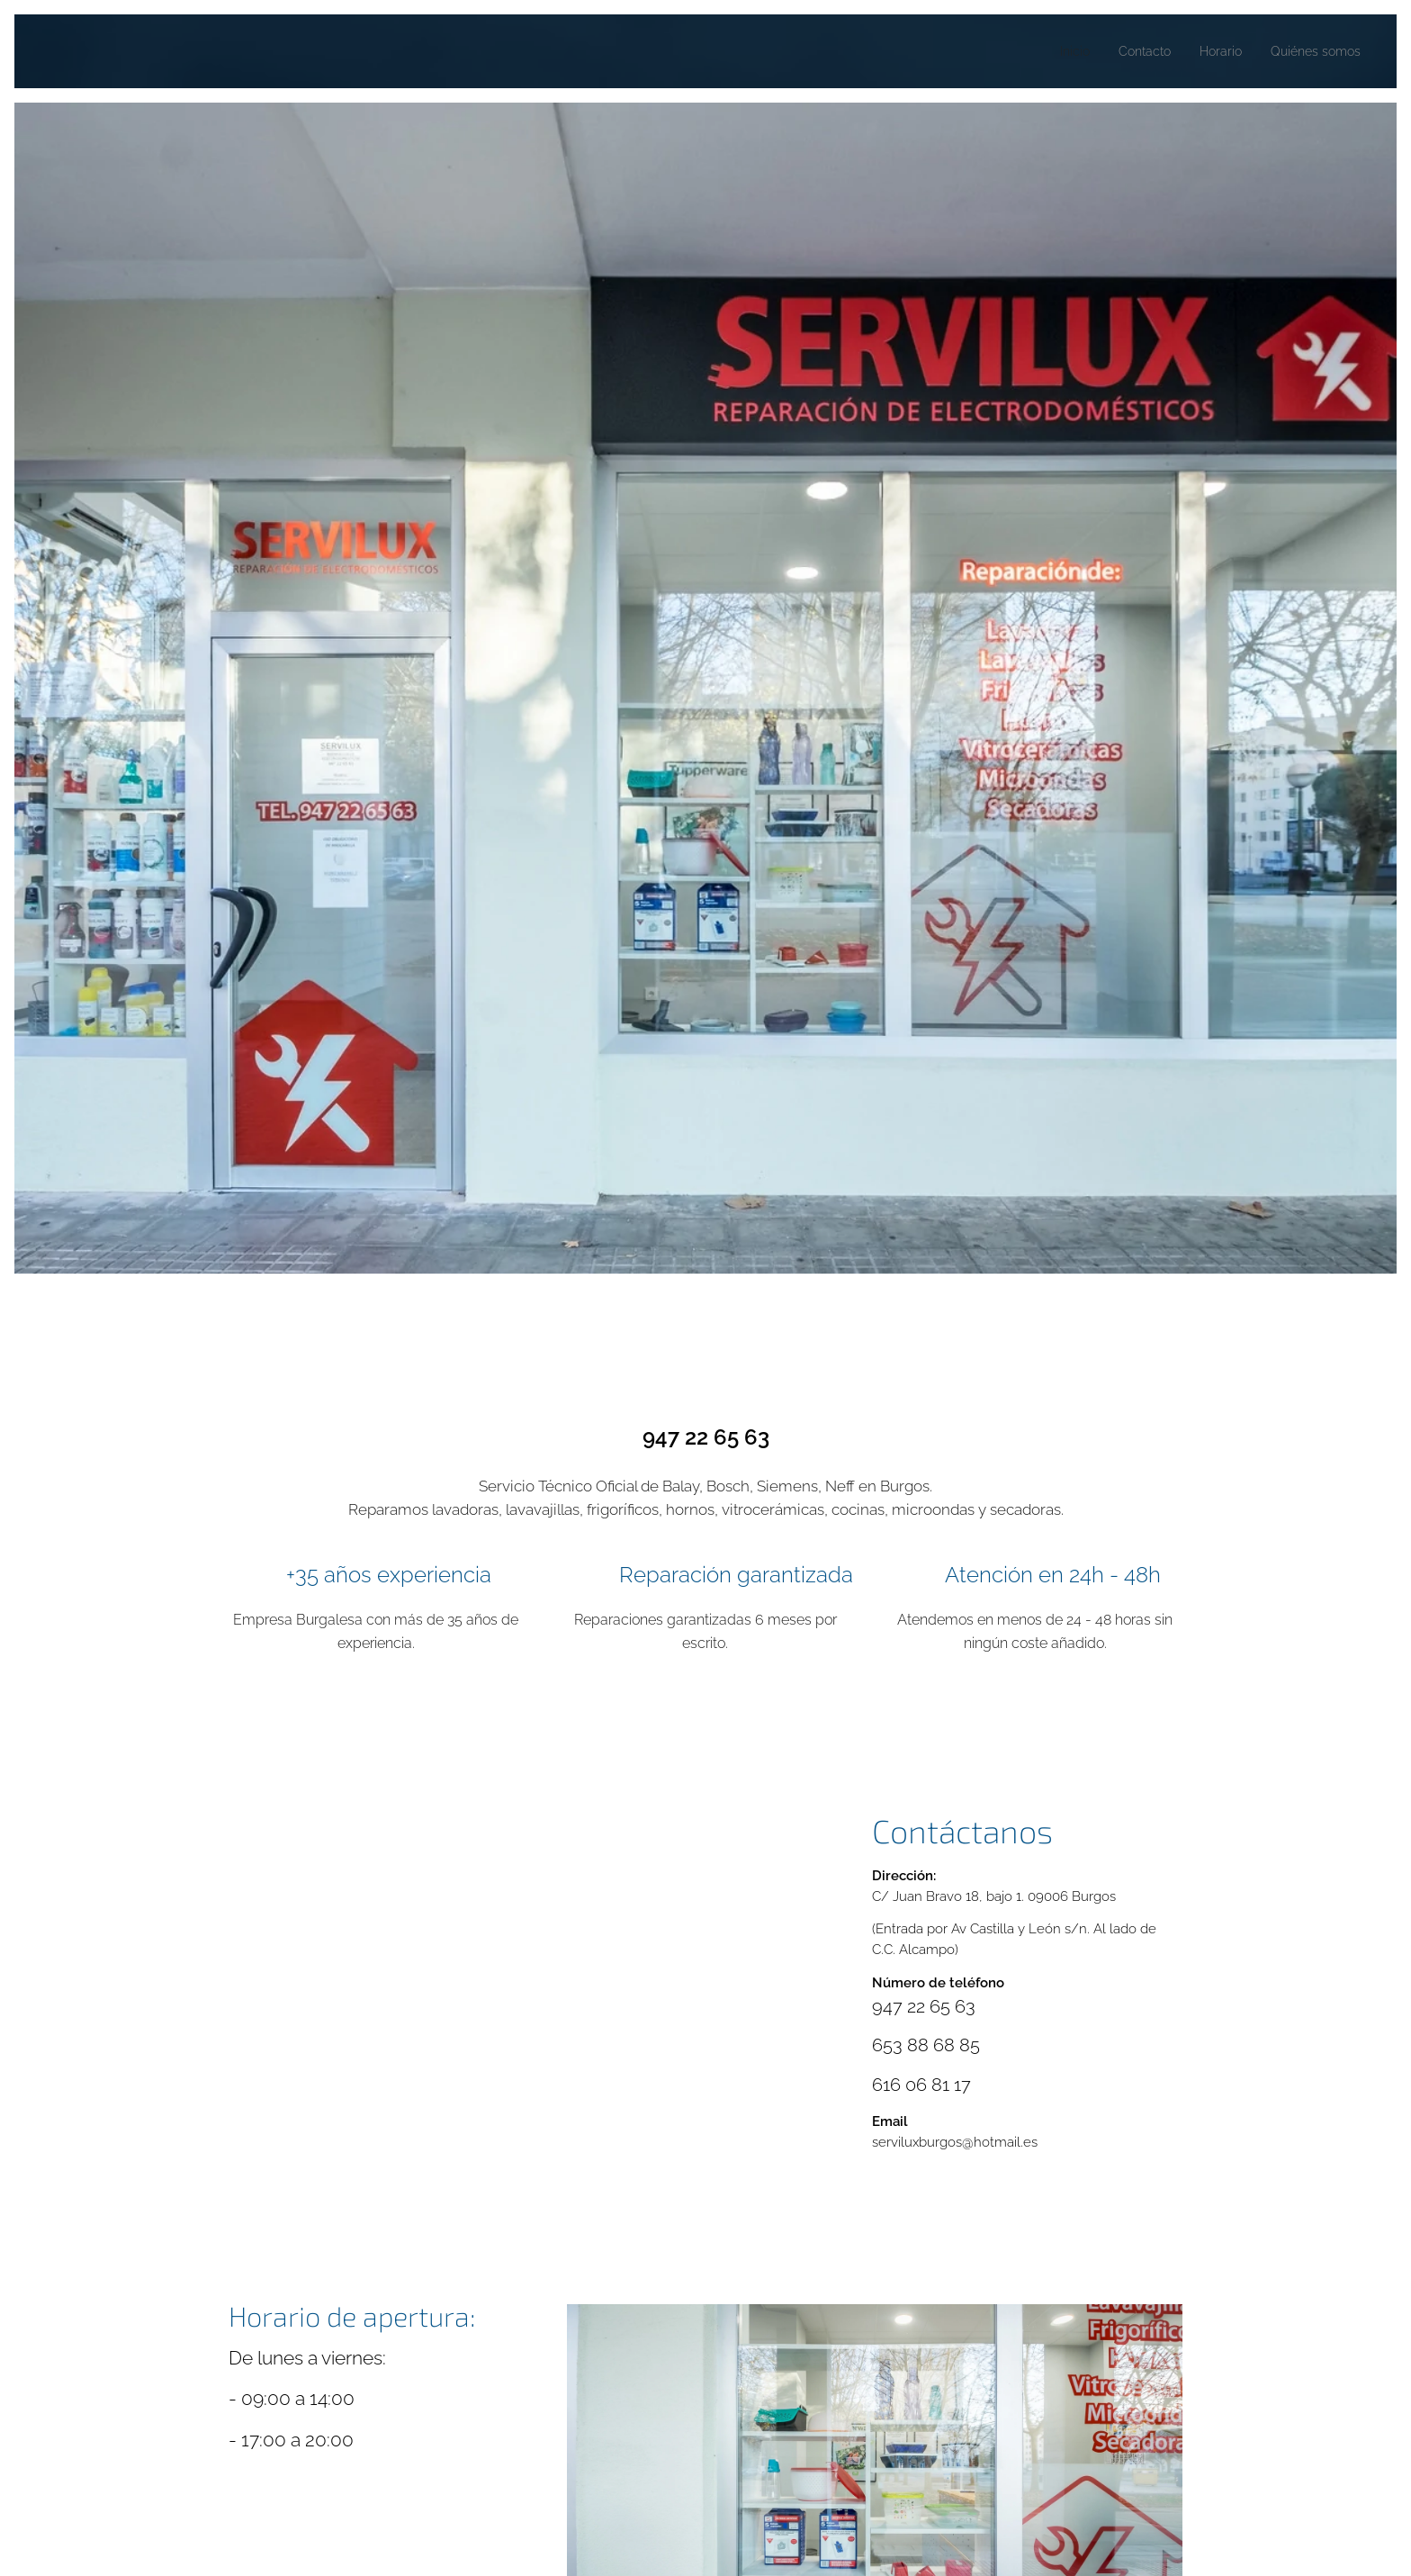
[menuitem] (1055, 51)
